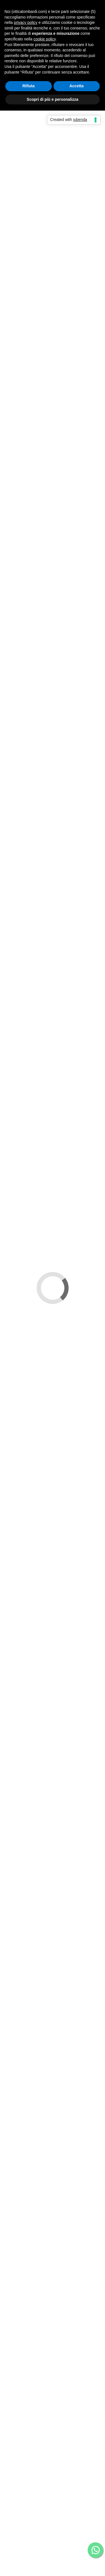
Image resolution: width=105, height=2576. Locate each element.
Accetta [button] (76, 86)
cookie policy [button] (45, 39)
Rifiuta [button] (28, 86)
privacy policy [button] (25, 22)
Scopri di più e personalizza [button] (52, 99)
